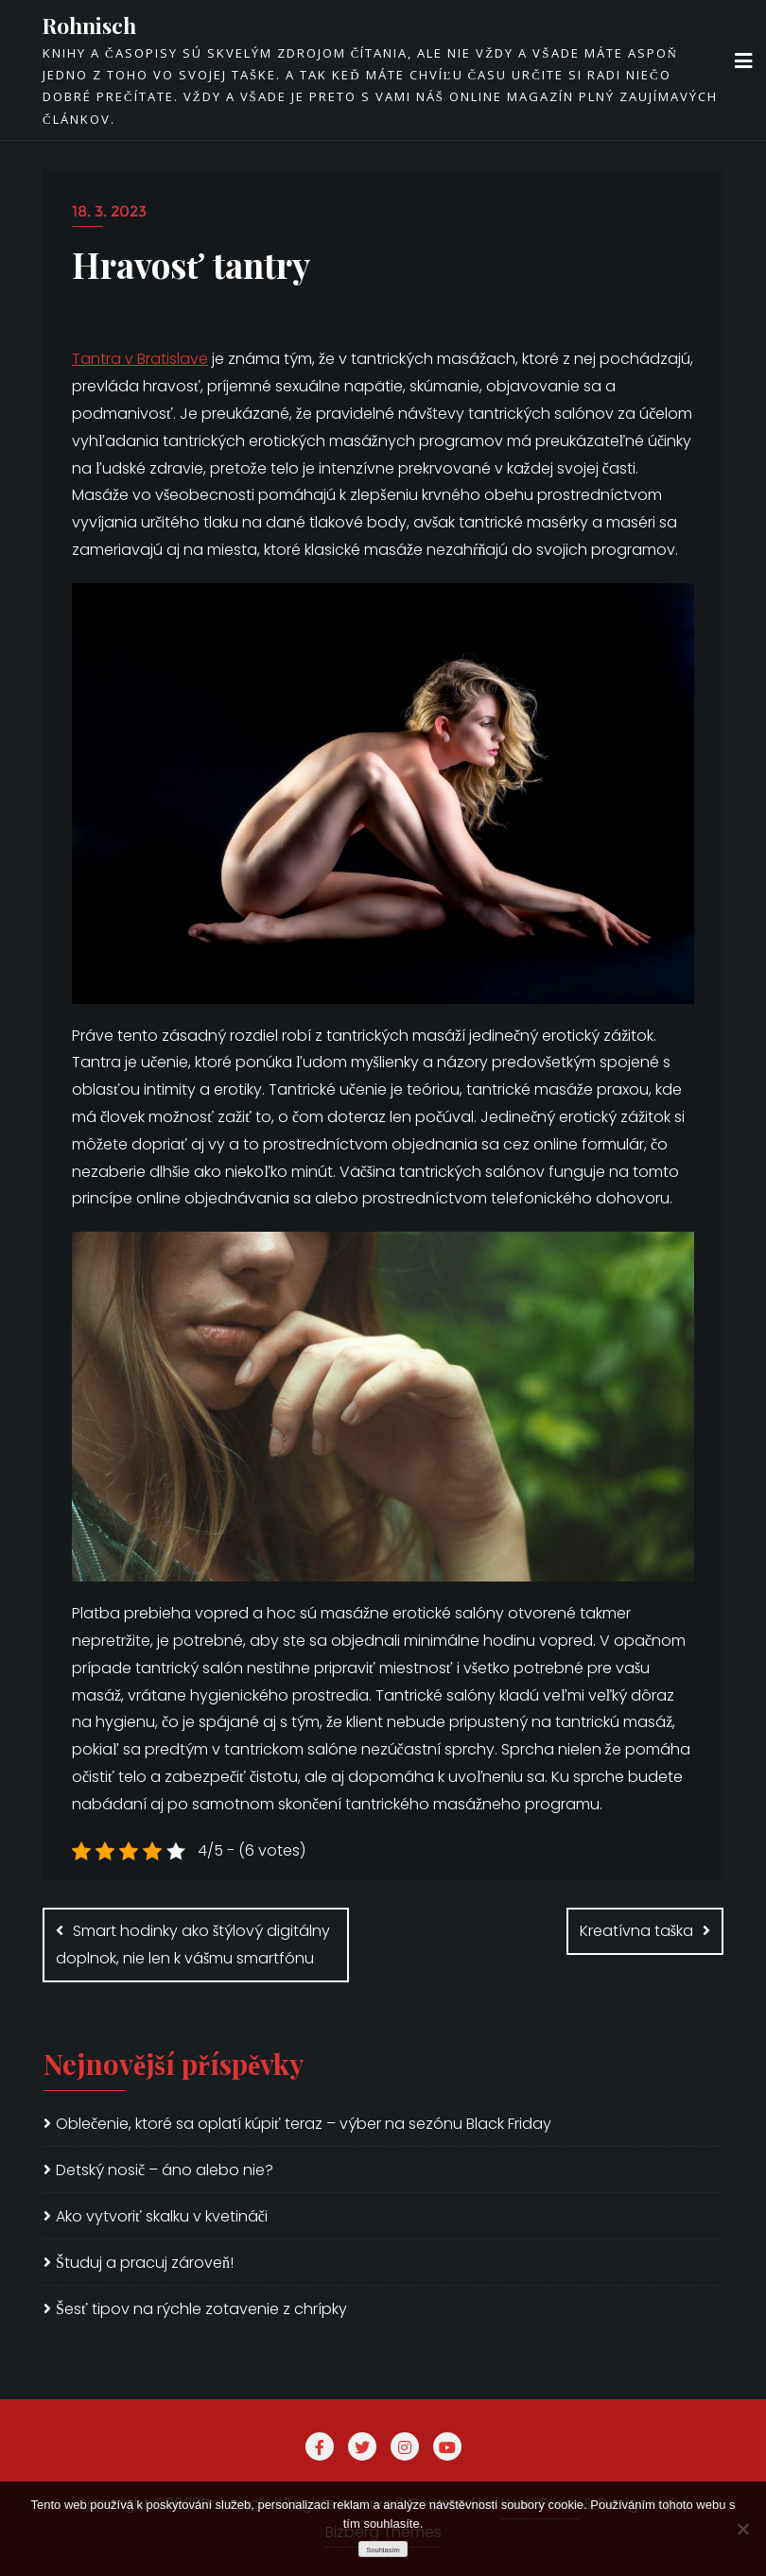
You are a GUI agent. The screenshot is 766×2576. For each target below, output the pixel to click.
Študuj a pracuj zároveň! (145, 2262)
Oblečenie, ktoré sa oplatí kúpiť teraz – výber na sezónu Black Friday (303, 2124)
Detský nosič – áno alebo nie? (164, 2170)
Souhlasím (382, 2550)
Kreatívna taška (636, 1931)
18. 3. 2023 (109, 211)
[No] (742, 2528)
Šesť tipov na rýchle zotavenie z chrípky (201, 2309)
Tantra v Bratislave (140, 359)
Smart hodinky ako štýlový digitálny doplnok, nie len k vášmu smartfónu (193, 1944)
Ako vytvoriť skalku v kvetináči (162, 2216)
